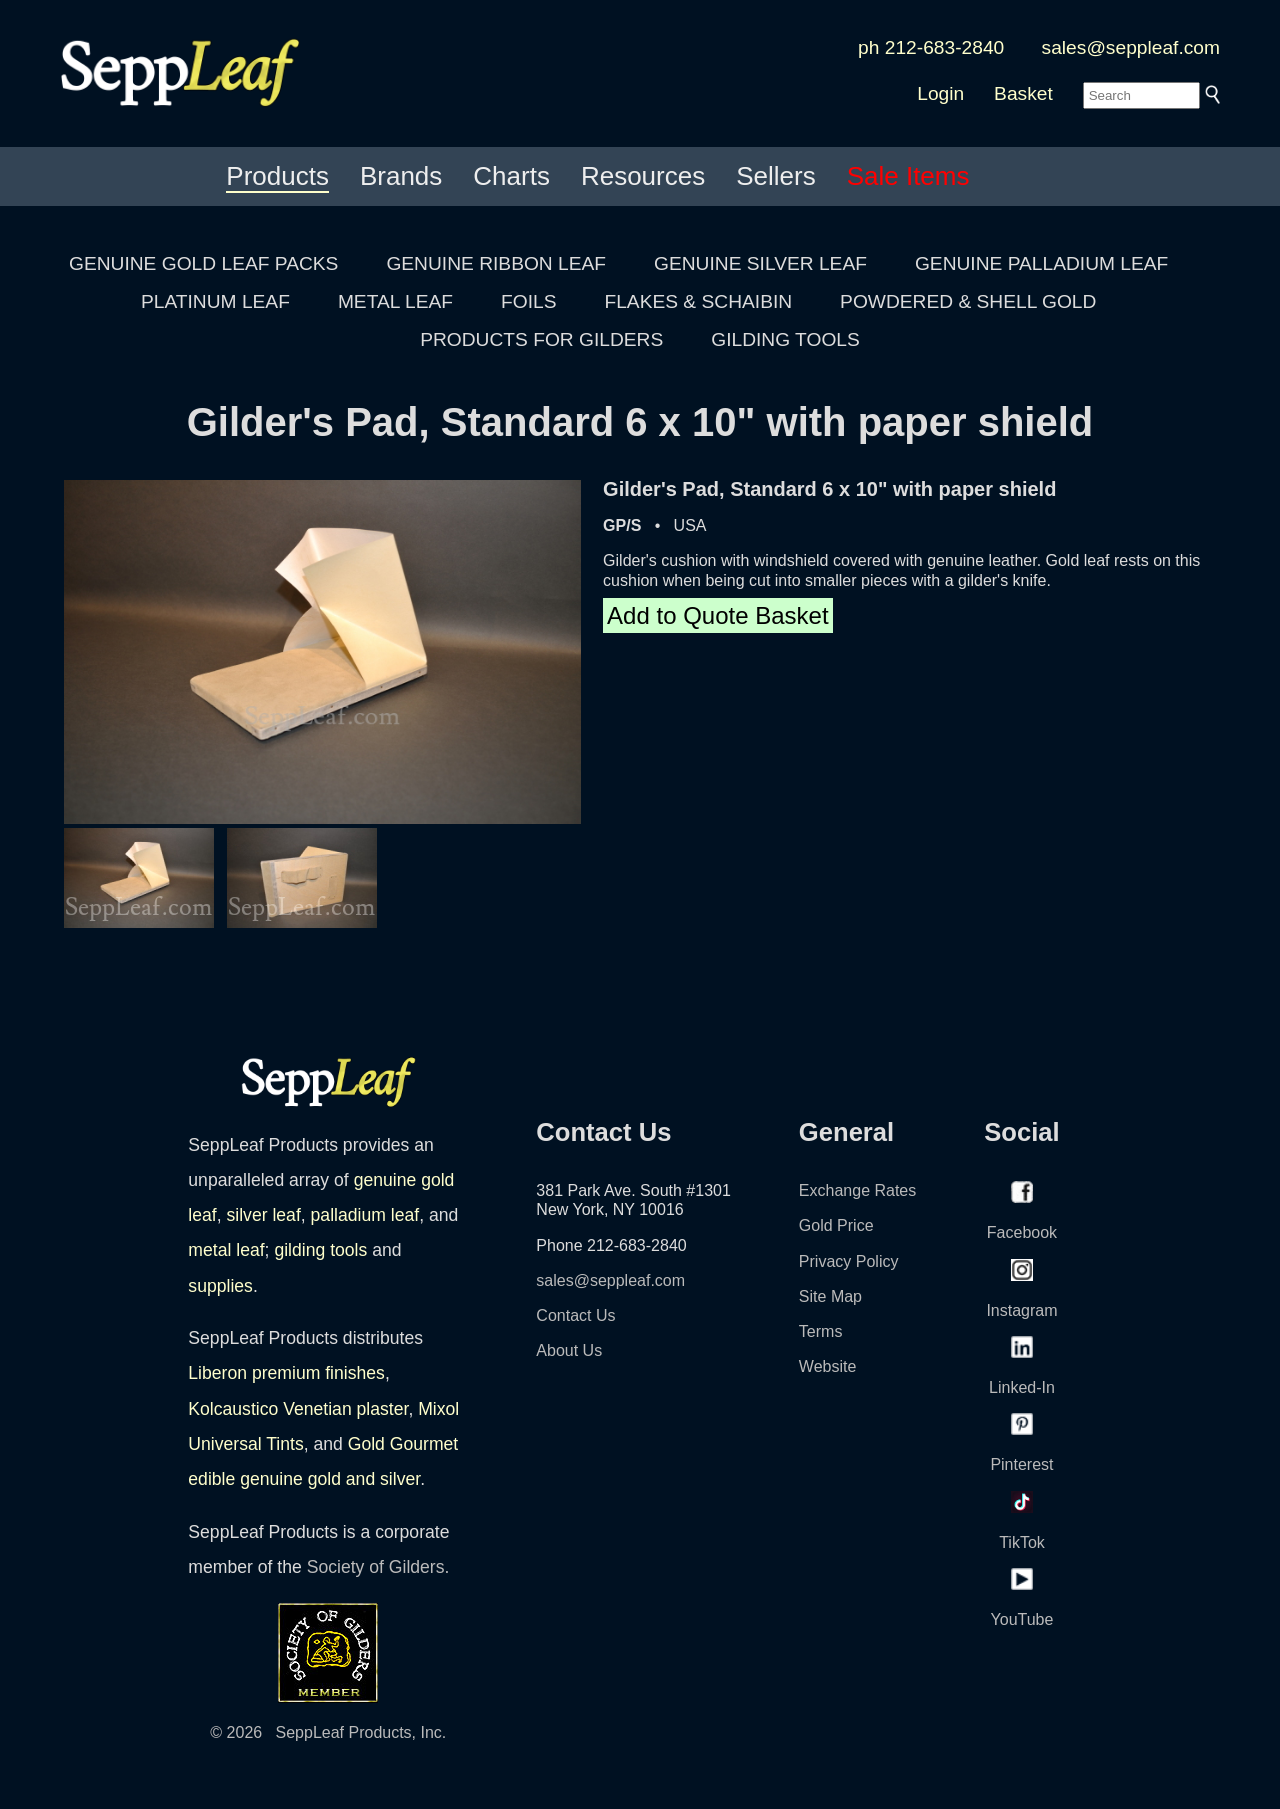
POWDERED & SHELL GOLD (968, 301)
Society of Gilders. (378, 1567)
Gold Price (836, 1225)
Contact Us (575, 1315)
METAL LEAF (395, 301)
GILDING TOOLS (785, 339)
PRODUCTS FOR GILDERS (541, 339)
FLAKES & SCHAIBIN (698, 301)
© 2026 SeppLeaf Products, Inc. (328, 1732)
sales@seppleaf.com (1131, 47)
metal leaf (226, 1250)
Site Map (830, 1296)
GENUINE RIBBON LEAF (496, 263)
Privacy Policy (849, 1261)
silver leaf (263, 1215)
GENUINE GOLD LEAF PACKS (203, 263)
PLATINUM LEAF (215, 301)
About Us (569, 1350)
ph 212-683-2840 (931, 47)
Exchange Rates (857, 1190)
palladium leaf (365, 1215)
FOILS (528, 301)
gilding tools (320, 1250)
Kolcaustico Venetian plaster (298, 1409)
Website (828, 1366)
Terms (821, 1331)
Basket (1023, 93)
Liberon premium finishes (286, 1373)
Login (940, 93)
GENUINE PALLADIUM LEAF (1041, 263)
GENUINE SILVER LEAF (760, 263)
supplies (220, 1286)
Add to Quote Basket (717, 615)
